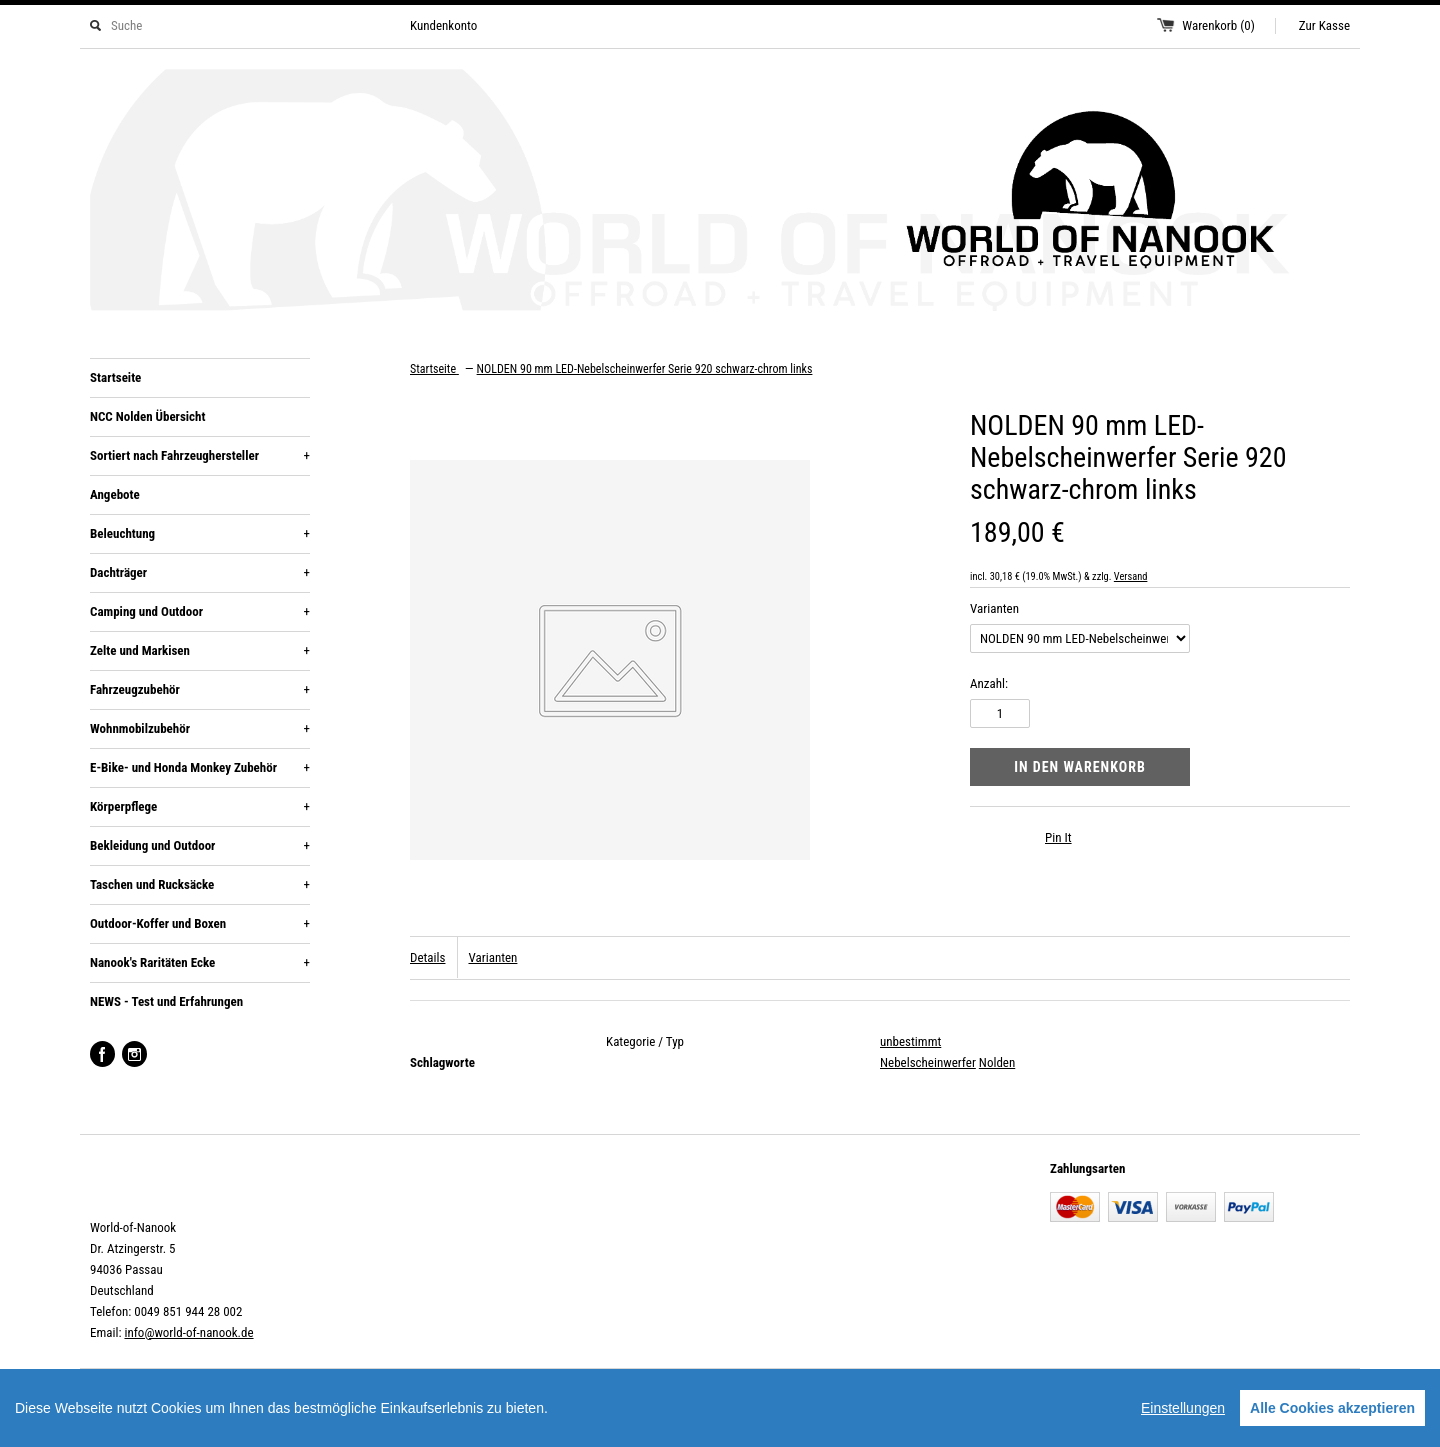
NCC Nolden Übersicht (147, 416)
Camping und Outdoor (200, 612)
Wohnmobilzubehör (200, 729)
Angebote (115, 494)
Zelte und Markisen (200, 651)
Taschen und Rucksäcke (200, 885)
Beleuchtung (200, 534)
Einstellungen (1183, 1408)
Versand (1131, 576)
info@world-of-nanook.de (188, 1332)
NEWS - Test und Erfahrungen (166, 1001)
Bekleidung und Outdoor (200, 846)
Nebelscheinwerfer (928, 1062)
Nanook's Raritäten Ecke (200, 963)
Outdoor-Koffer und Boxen (200, 924)
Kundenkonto (443, 25)
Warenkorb (1218, 25)
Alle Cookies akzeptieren (1332, 1408)
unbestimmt (910, 1041)
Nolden (997, 1062)
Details (427, 957)
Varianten (994, 608)
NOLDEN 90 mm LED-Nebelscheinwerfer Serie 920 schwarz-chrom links (645, 369)
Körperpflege (200, 807)
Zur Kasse (1324, 25)
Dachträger (200, 573)
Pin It (1058, 837)
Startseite (115, 377)
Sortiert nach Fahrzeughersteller (200, 456)
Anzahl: (989, 683)
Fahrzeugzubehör (200, 690)
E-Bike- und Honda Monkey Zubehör (200, 768)
